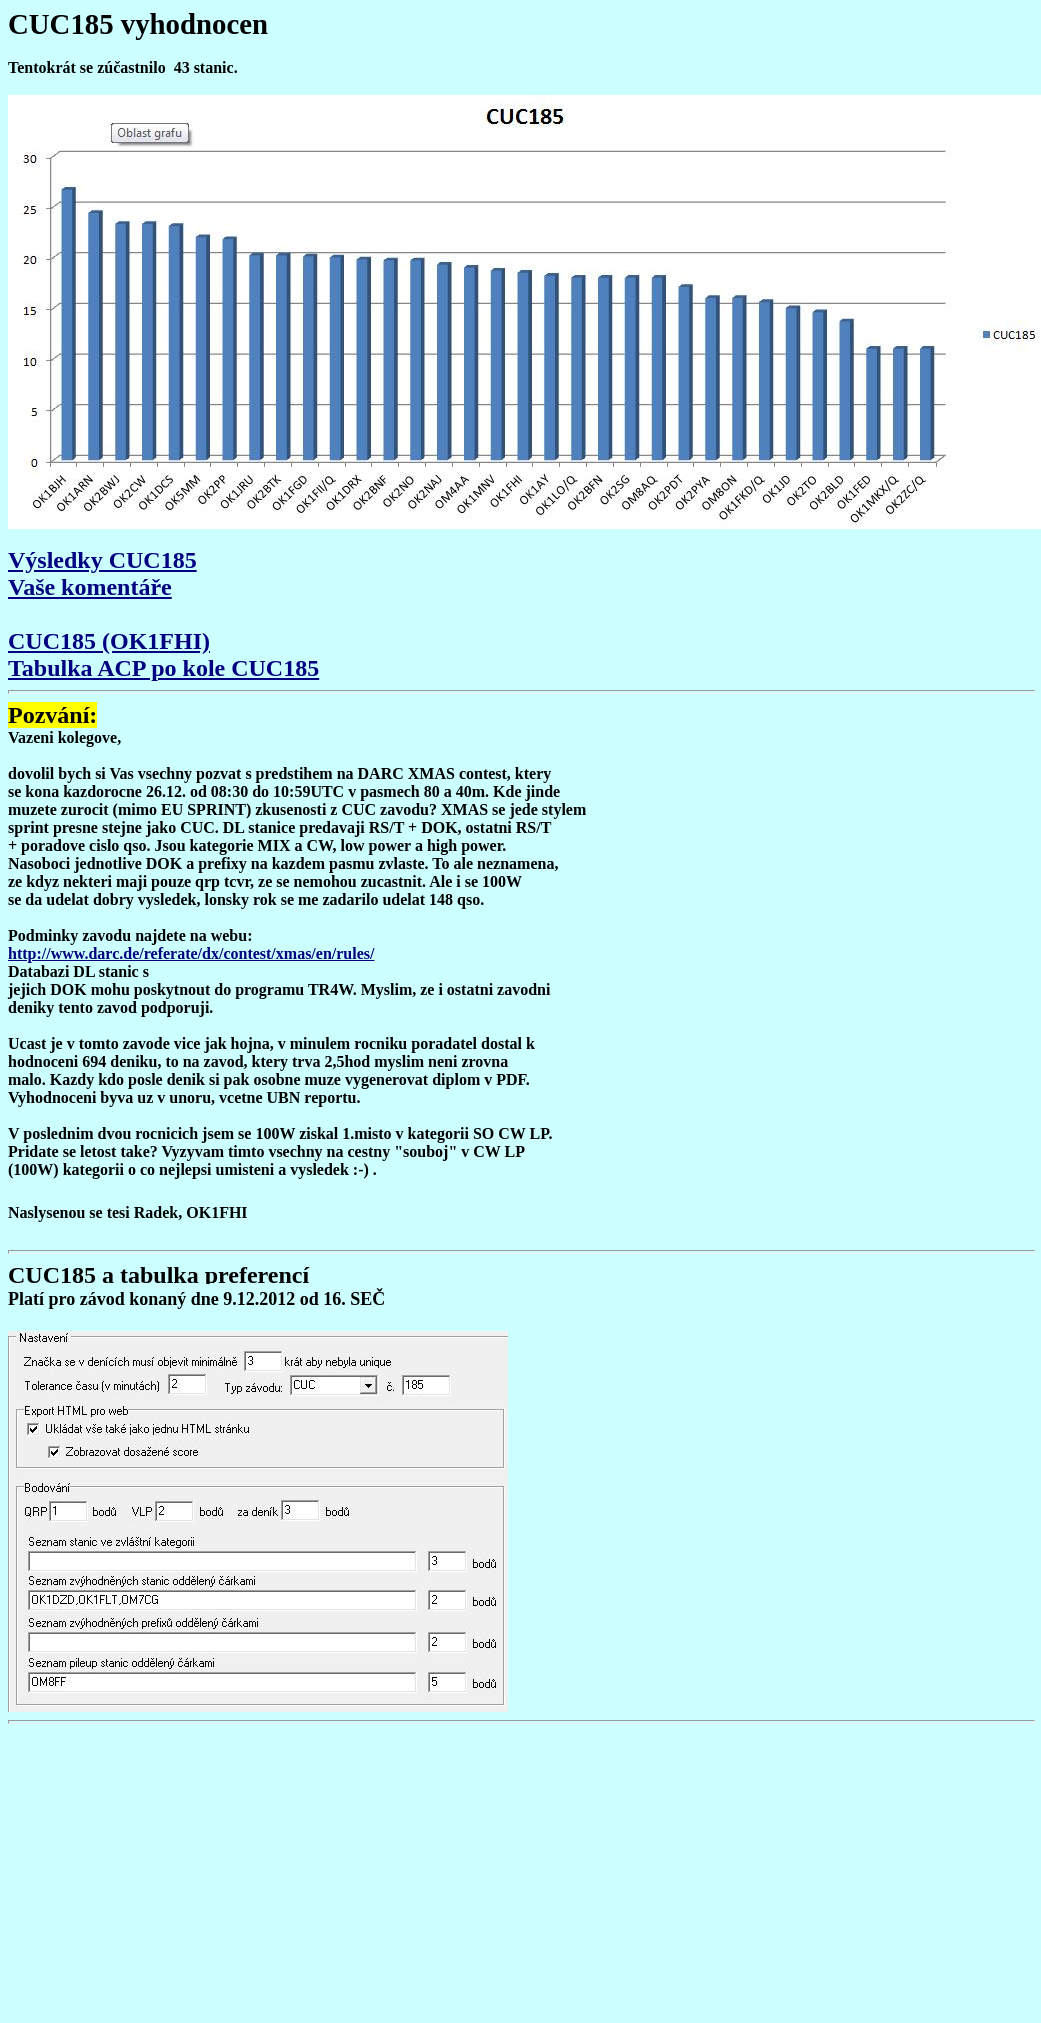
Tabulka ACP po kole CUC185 (163, 668)
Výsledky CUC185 (102, 560)
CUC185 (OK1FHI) (109, 641)
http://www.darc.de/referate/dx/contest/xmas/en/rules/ (191, 953)
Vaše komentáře (90, 587)
